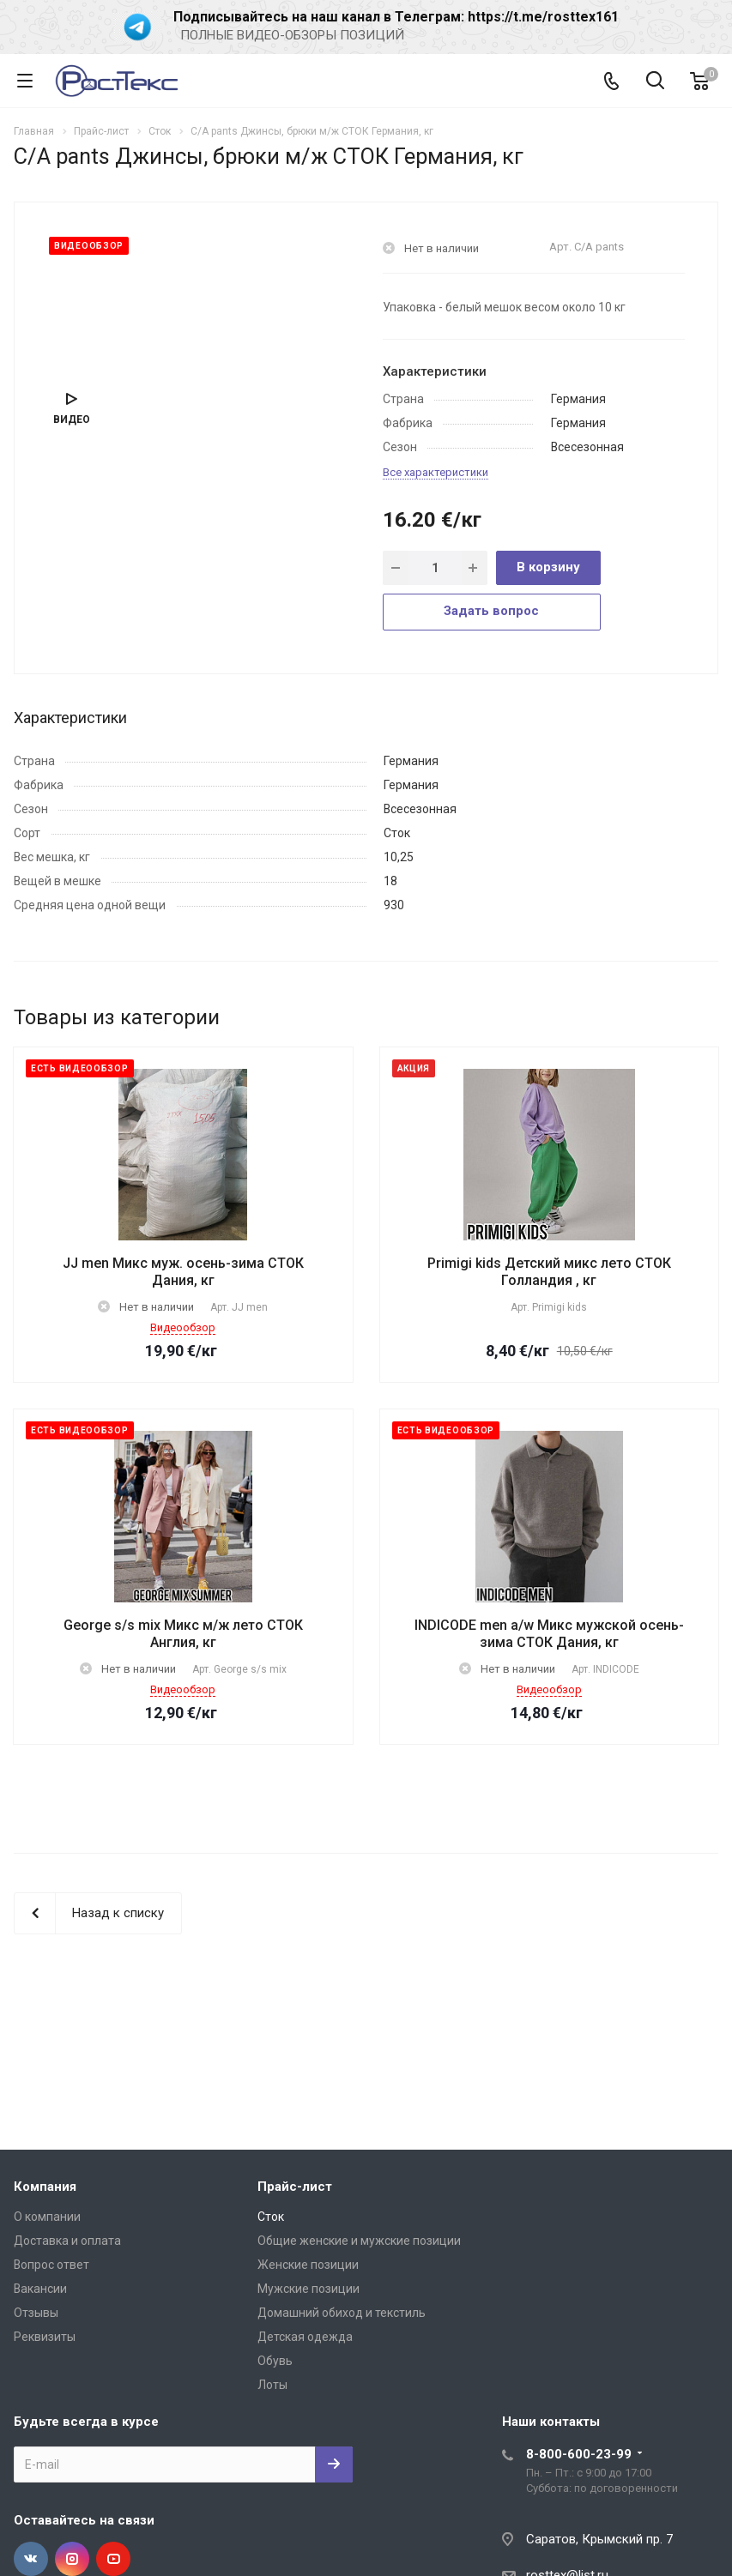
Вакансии (40, 2288)
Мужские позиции (308, 2288)
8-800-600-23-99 (579, 2454)
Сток (270, 2216)
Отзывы (36, 2313)
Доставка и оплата (67, 2240)
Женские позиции (308, 2264)
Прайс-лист (294, 2186)
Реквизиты (45, 2337)
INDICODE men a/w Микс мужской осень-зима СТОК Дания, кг (549, 1633)
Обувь (275, 2361)
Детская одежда (305, 2337)
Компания (45, 2186)
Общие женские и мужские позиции (359, 2240)
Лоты (272, 2385)
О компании (47, 2216)
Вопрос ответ (51, 2264)
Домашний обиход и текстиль (341, 2313)
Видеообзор (182, 1327)
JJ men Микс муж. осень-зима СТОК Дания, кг (183, 1271)
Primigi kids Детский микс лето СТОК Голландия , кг (549, 1271)
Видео (71, 419)
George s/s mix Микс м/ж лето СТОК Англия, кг (183, 1633)
